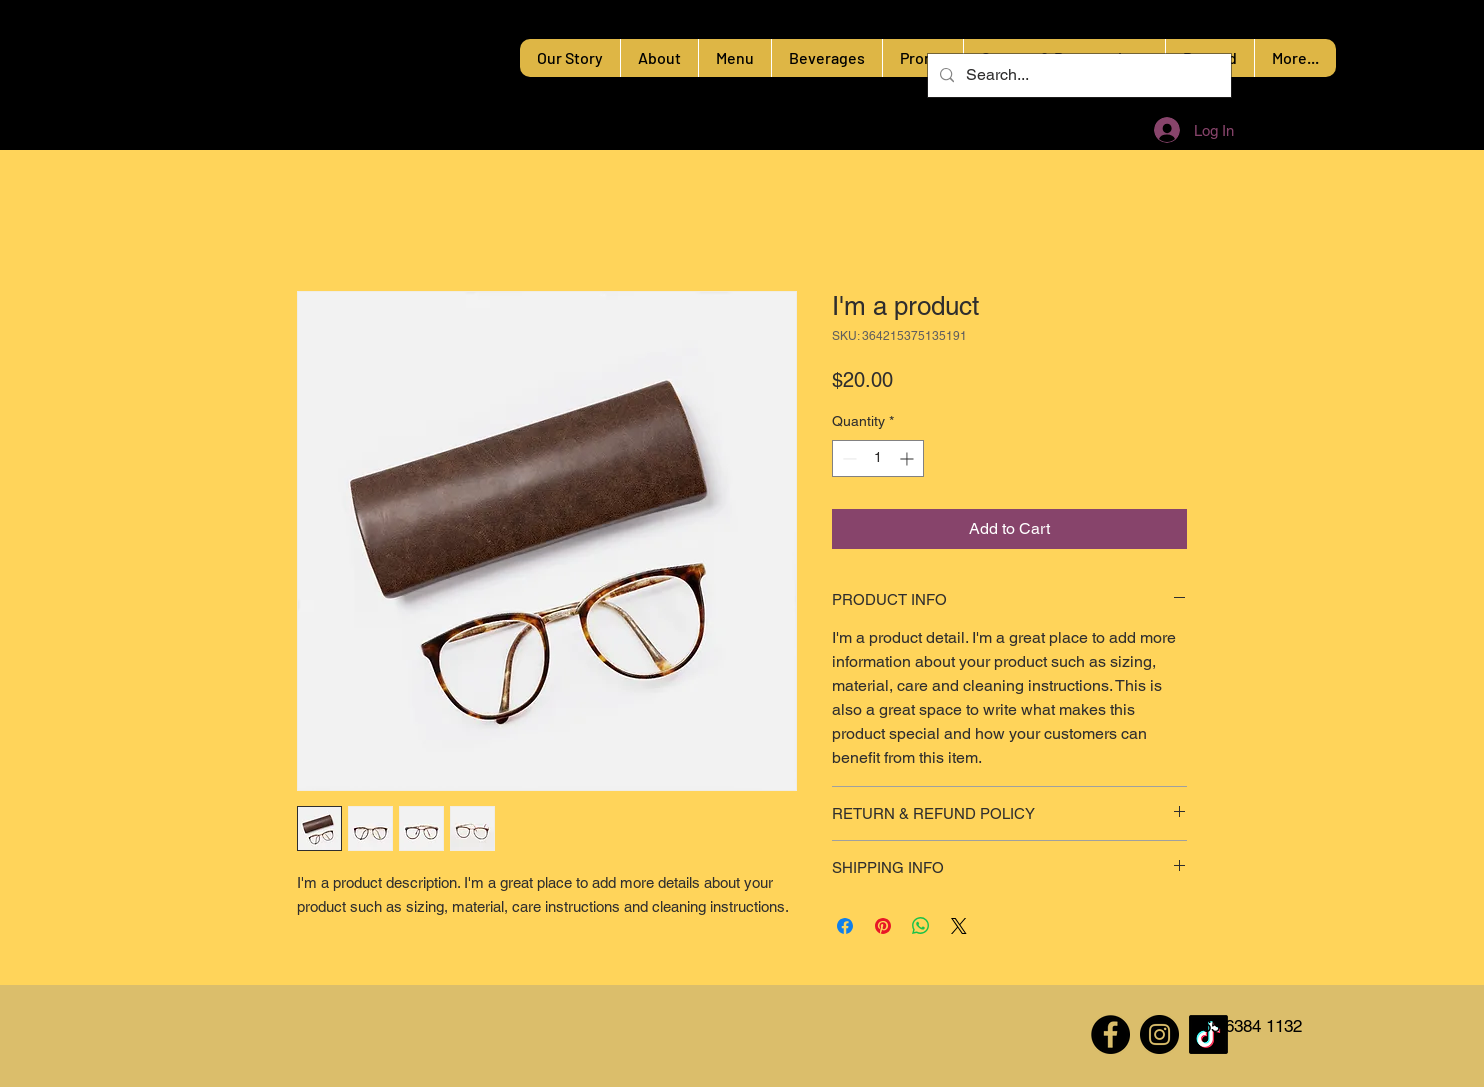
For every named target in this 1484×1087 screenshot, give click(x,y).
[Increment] (908, 458)
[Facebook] (1110, 1034)
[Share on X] (959, 926)
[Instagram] (1159, 1034)
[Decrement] (847, 458)
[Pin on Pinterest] (883, 926)
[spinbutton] (878, 458)
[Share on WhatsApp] (921, 926)
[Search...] (1077, 75)
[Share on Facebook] (845, 926)
